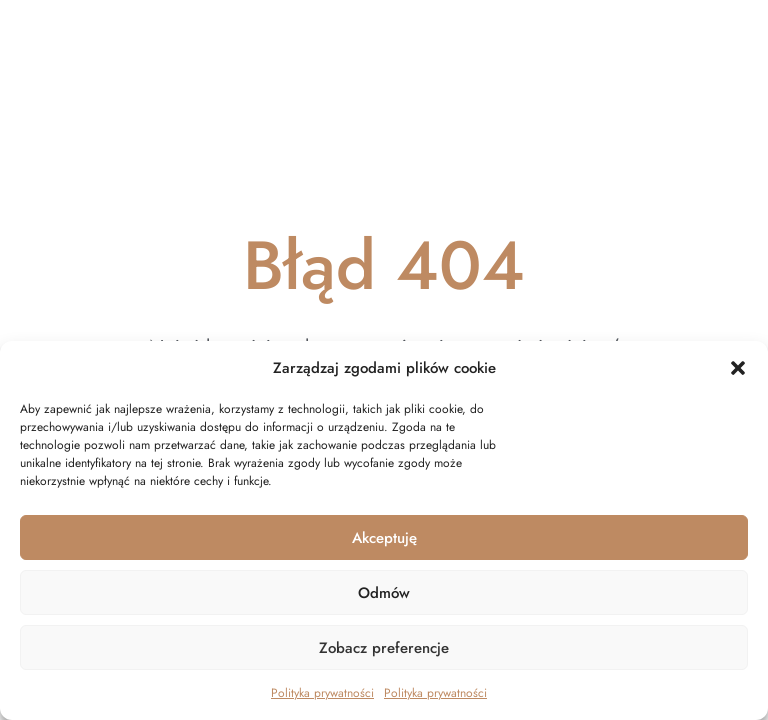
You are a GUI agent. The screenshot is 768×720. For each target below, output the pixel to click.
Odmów (384, 593)
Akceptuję (384, 538)
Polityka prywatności (322, 693)
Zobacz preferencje (384, 648)
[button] (738, 368)
